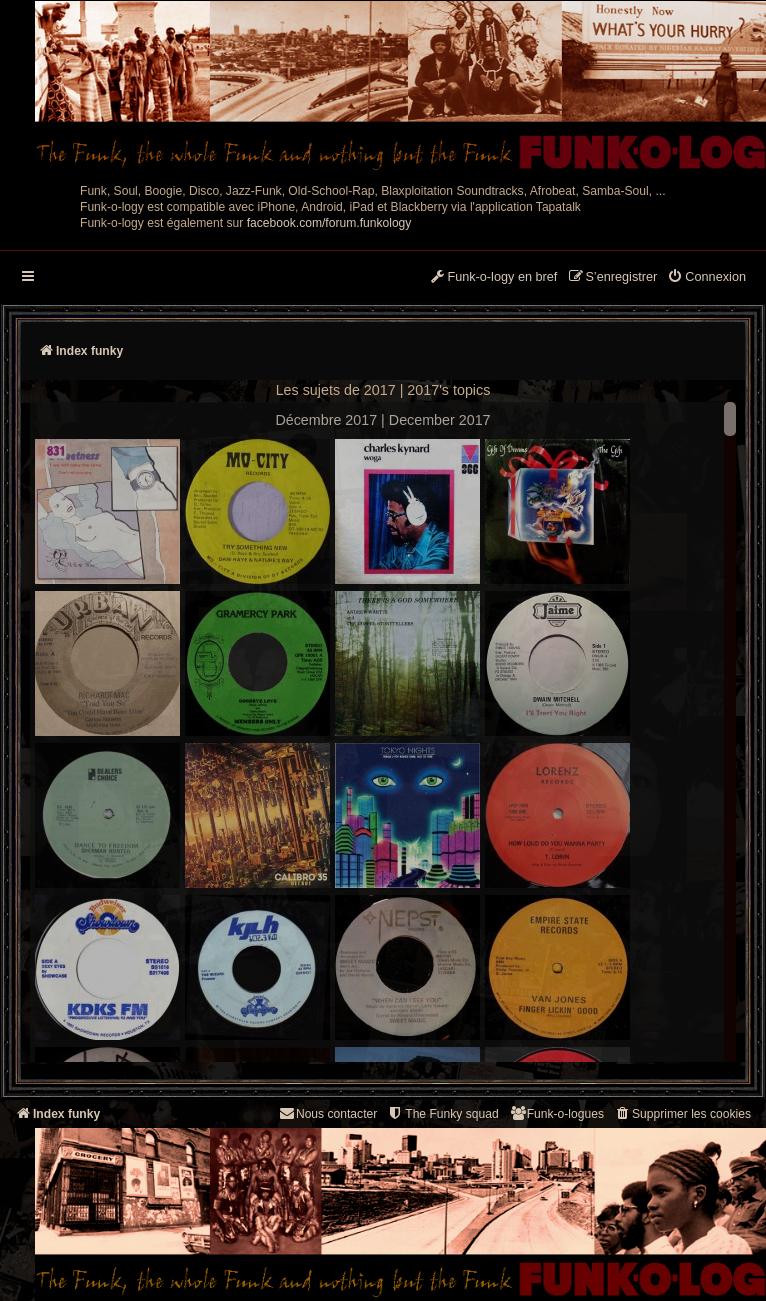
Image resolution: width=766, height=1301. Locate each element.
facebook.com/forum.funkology (329, 223)
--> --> (383, 735)
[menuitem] (706, 278)
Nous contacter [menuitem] (327, 1113)
